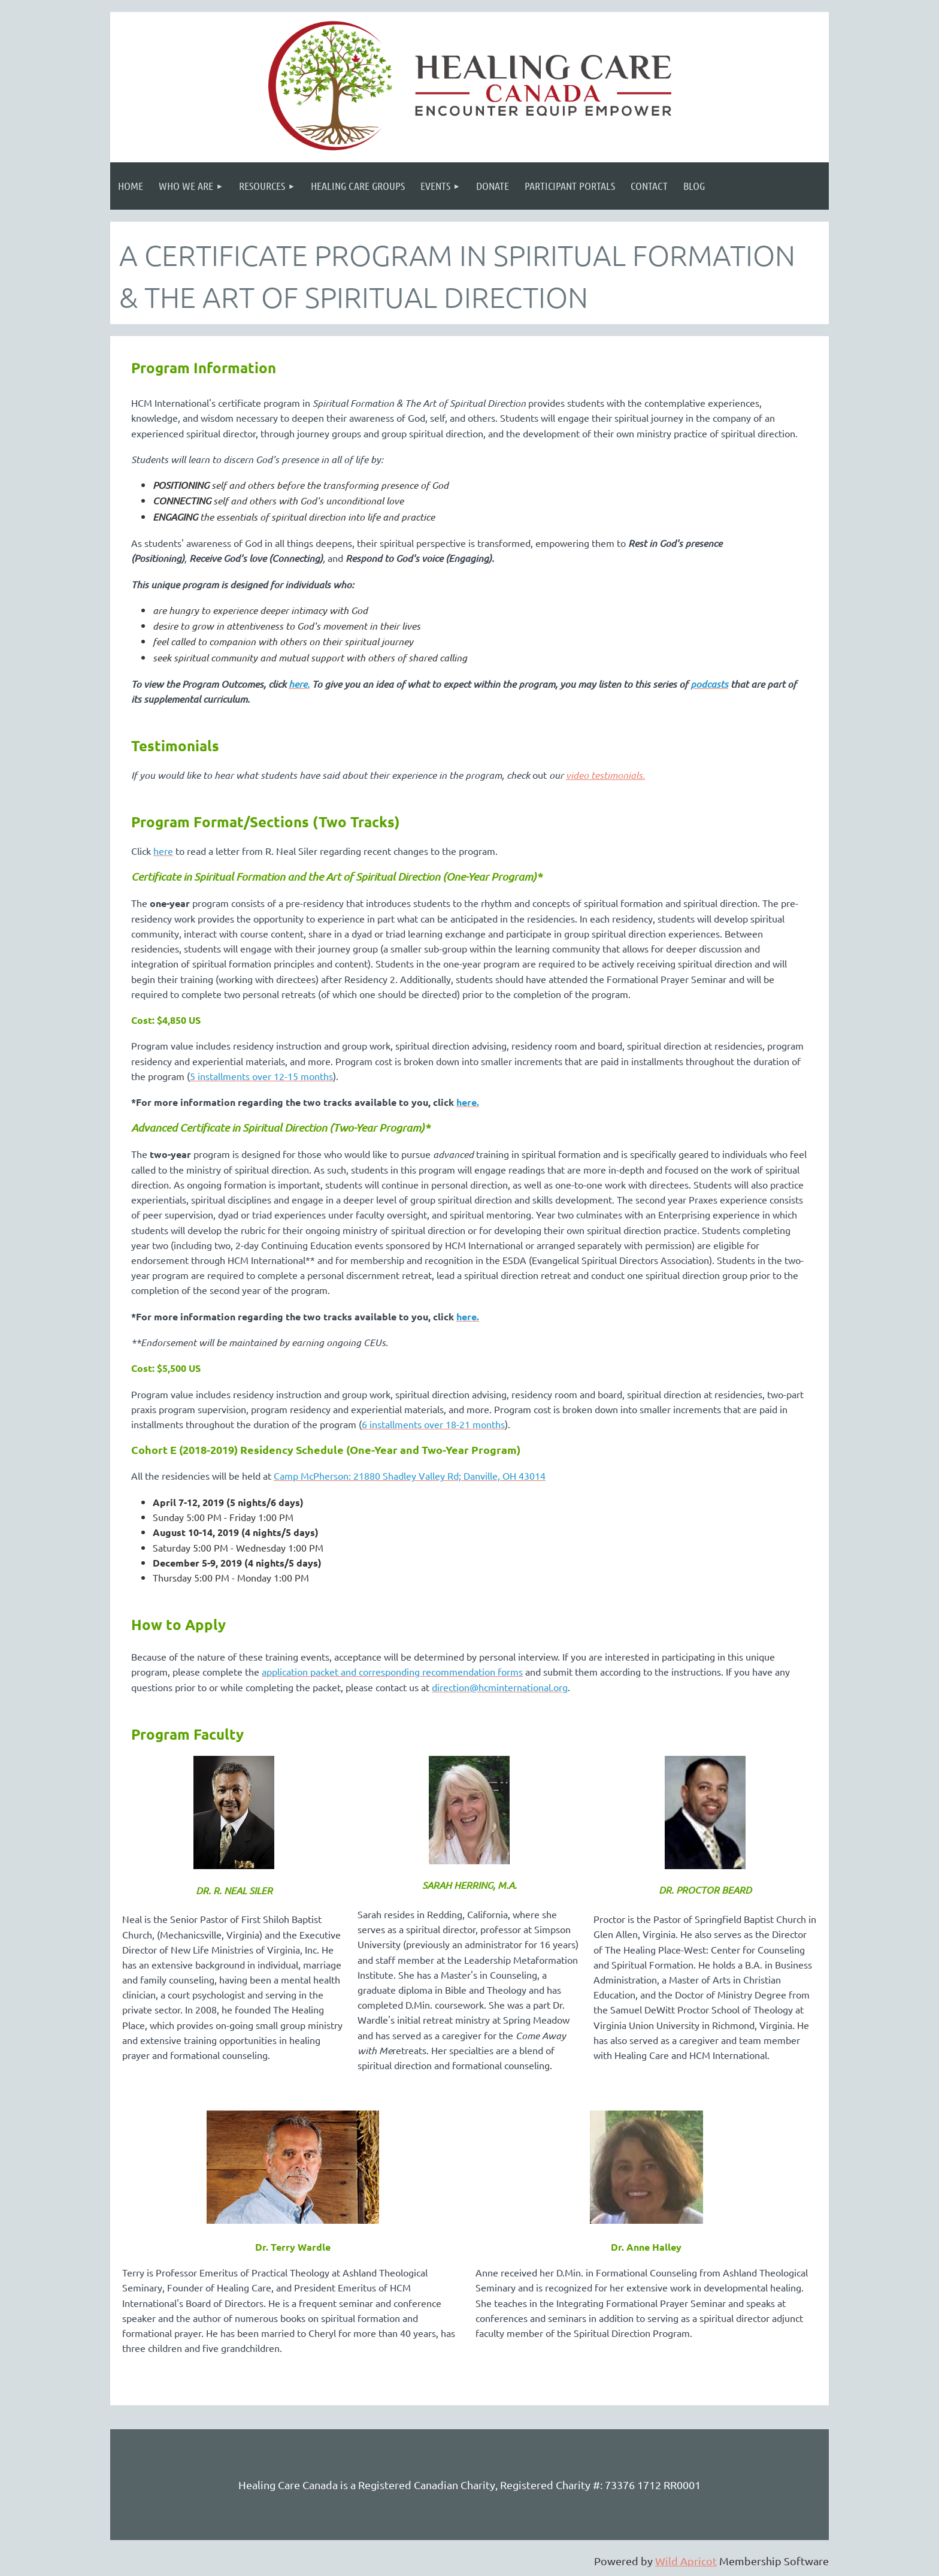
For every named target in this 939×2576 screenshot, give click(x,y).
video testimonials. (605, 775)
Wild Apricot (686, 2560)
